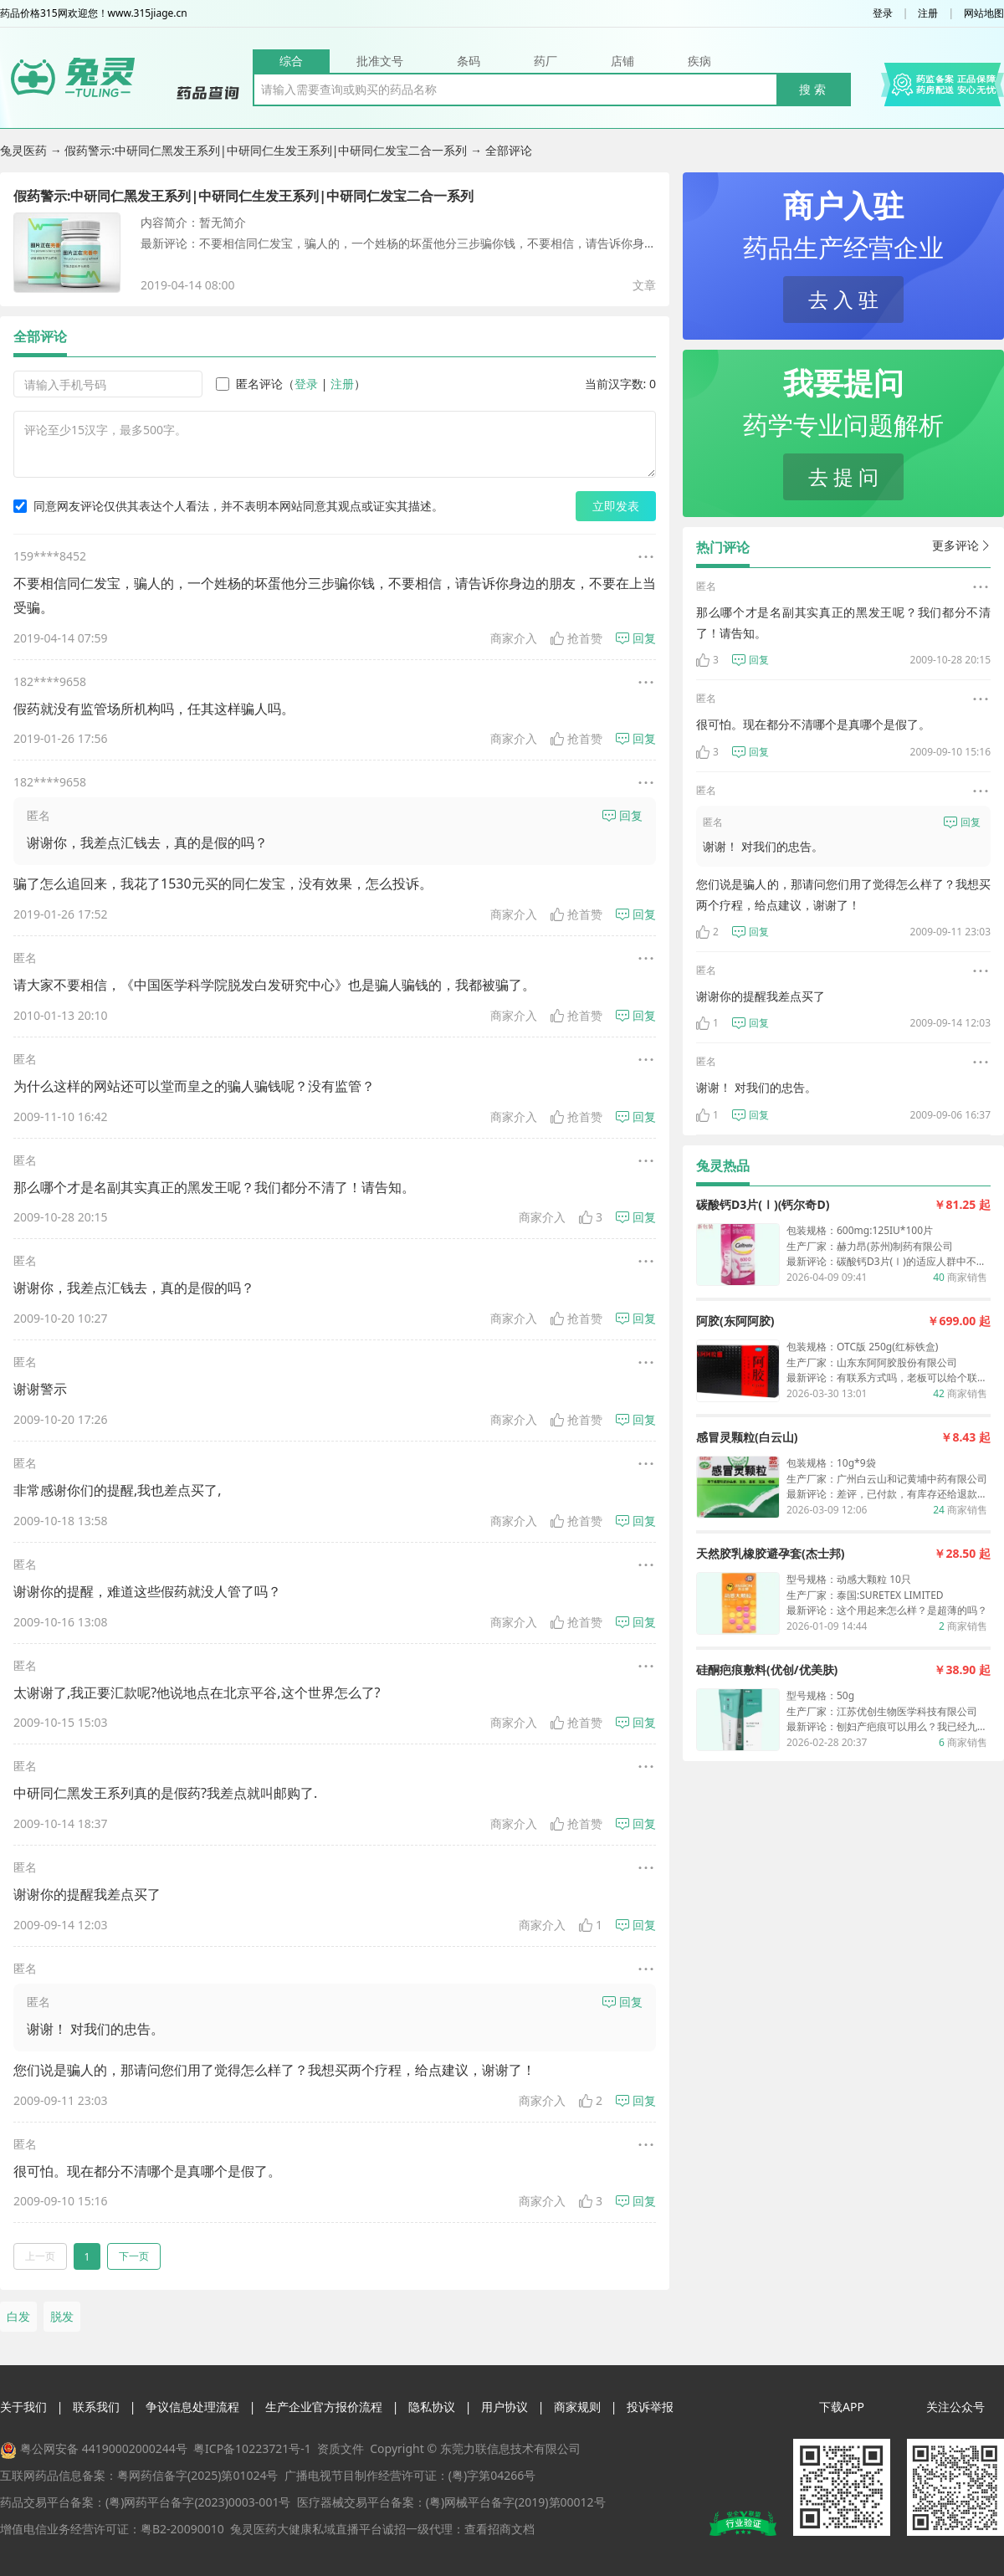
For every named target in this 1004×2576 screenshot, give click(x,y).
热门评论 (723, 547)
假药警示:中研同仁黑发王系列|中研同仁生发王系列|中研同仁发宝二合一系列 (267, 150)
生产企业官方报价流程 (323, 2407)
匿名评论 (249, 384)
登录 (883, 13)
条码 (468, 61)
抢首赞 (576, 638)
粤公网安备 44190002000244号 (103, 2448)
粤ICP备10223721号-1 (252, 2448)
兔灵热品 (723, 1165)
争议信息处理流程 (192, 2407)
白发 (18, 2316)
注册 (928, 13)
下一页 (134, 2256)
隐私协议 (431, 2407)
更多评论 (961, 545)
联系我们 (96, 2407)
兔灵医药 (25, 150)
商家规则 (577, 2407)
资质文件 (340, 2448)
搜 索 (812, 89)
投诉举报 (650, 2407)
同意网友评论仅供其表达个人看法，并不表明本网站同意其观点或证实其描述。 (228, 506)
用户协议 (504, 2407)
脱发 (62, 2316)
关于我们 (23, 2407)
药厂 (545, 61)
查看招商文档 (499, 2529)
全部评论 (40, 336)
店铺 (622, 61)
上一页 (40, 2256)
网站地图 (984, 13)
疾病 (699, 61)
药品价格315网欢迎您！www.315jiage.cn (93, 13)
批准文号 (379, 61)
